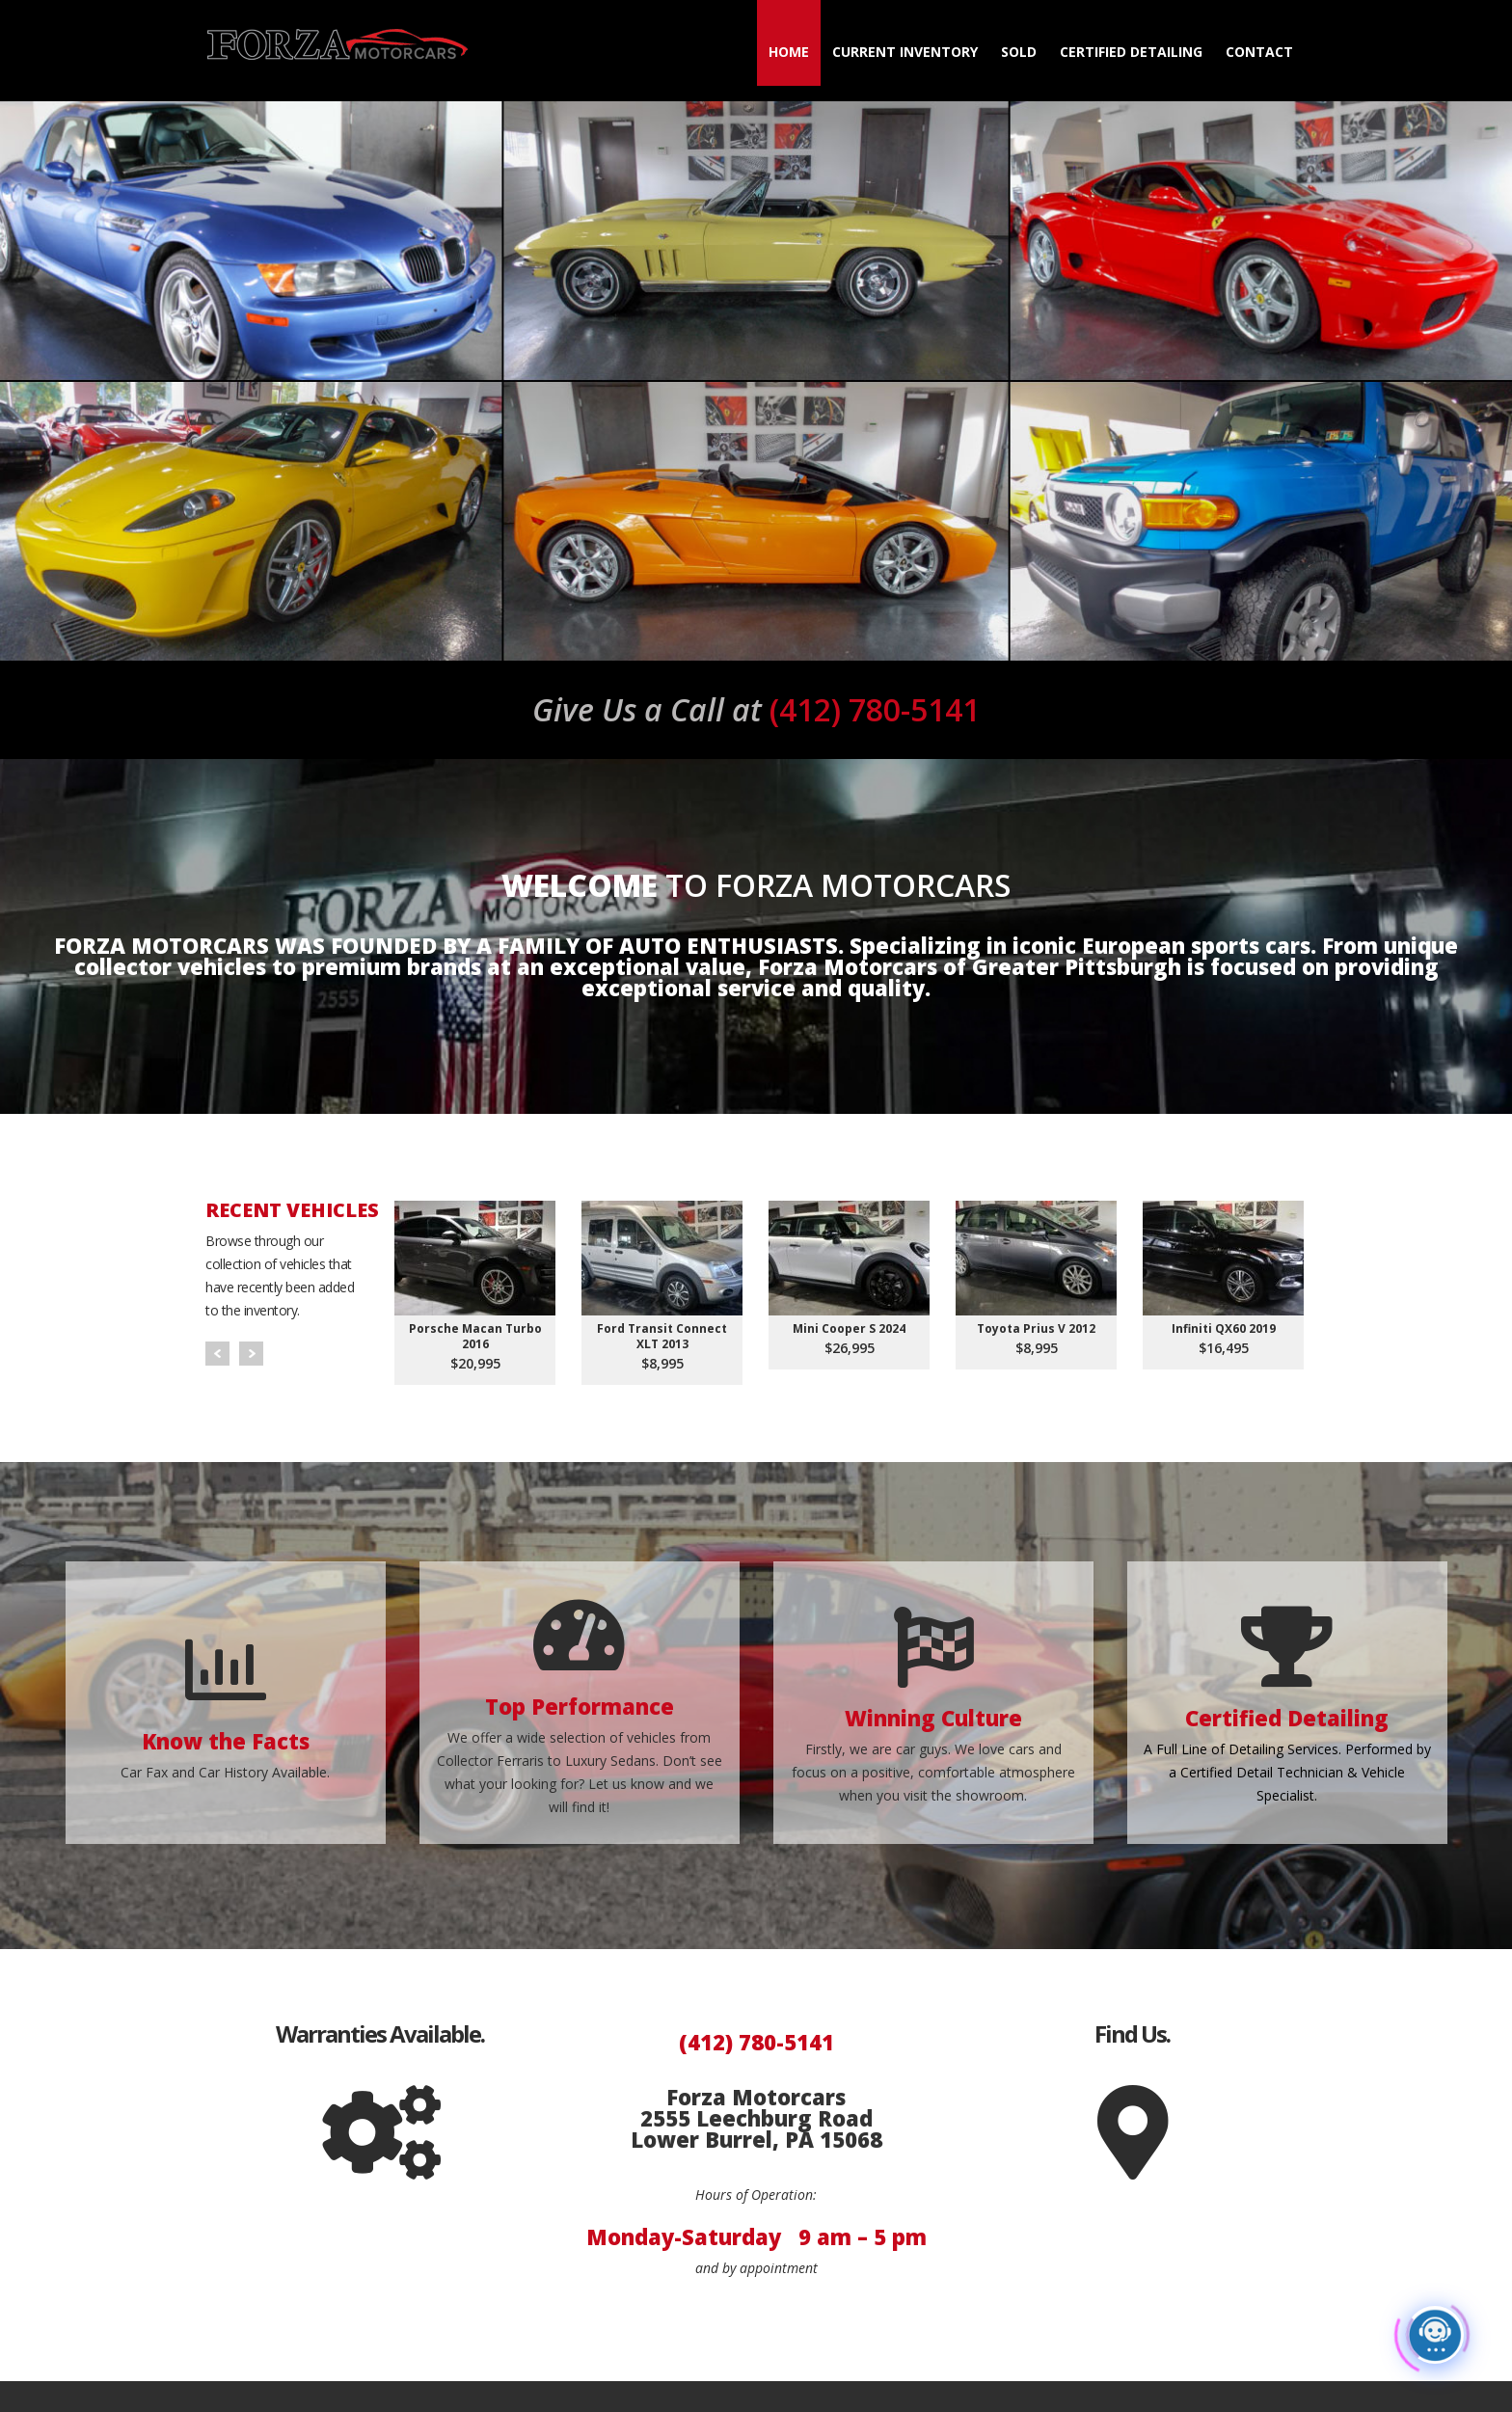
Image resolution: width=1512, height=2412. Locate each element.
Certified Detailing (1131, 51)
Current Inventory (905, 51)
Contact (1259, 51)
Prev (217, 1354)
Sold (1019, 51)
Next (251, 1354)
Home (789, 51)
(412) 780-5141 (756, 709)
